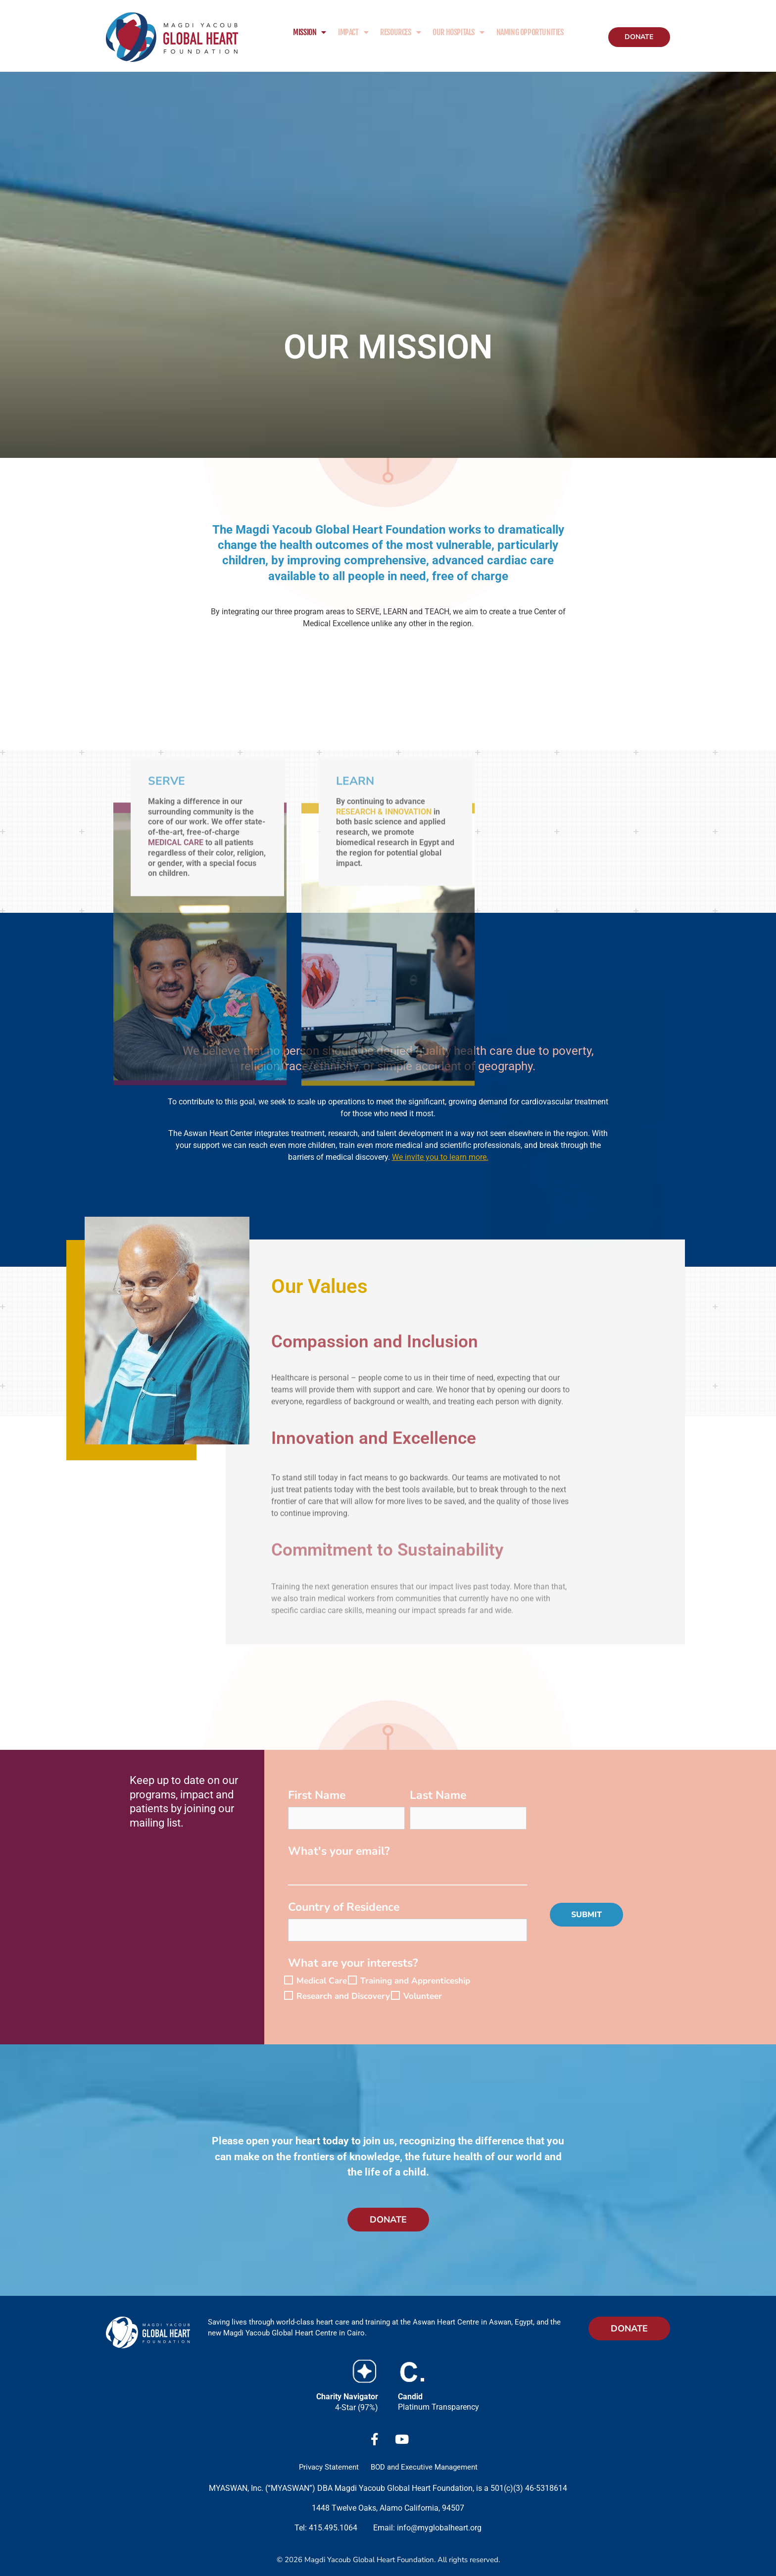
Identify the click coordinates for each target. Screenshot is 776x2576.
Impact (353, 32)
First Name (316, 1796)
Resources (400, 32)
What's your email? (339, 1852)
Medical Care (321, 1981)
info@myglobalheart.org (439, 2528)
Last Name (438, 1796)
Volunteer (422, 1996)
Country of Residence (343, 1908)
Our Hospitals (458, 32)
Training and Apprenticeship (415, 1981)
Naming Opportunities (530, 32)
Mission (309, 32)
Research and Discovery (343, 1996)
